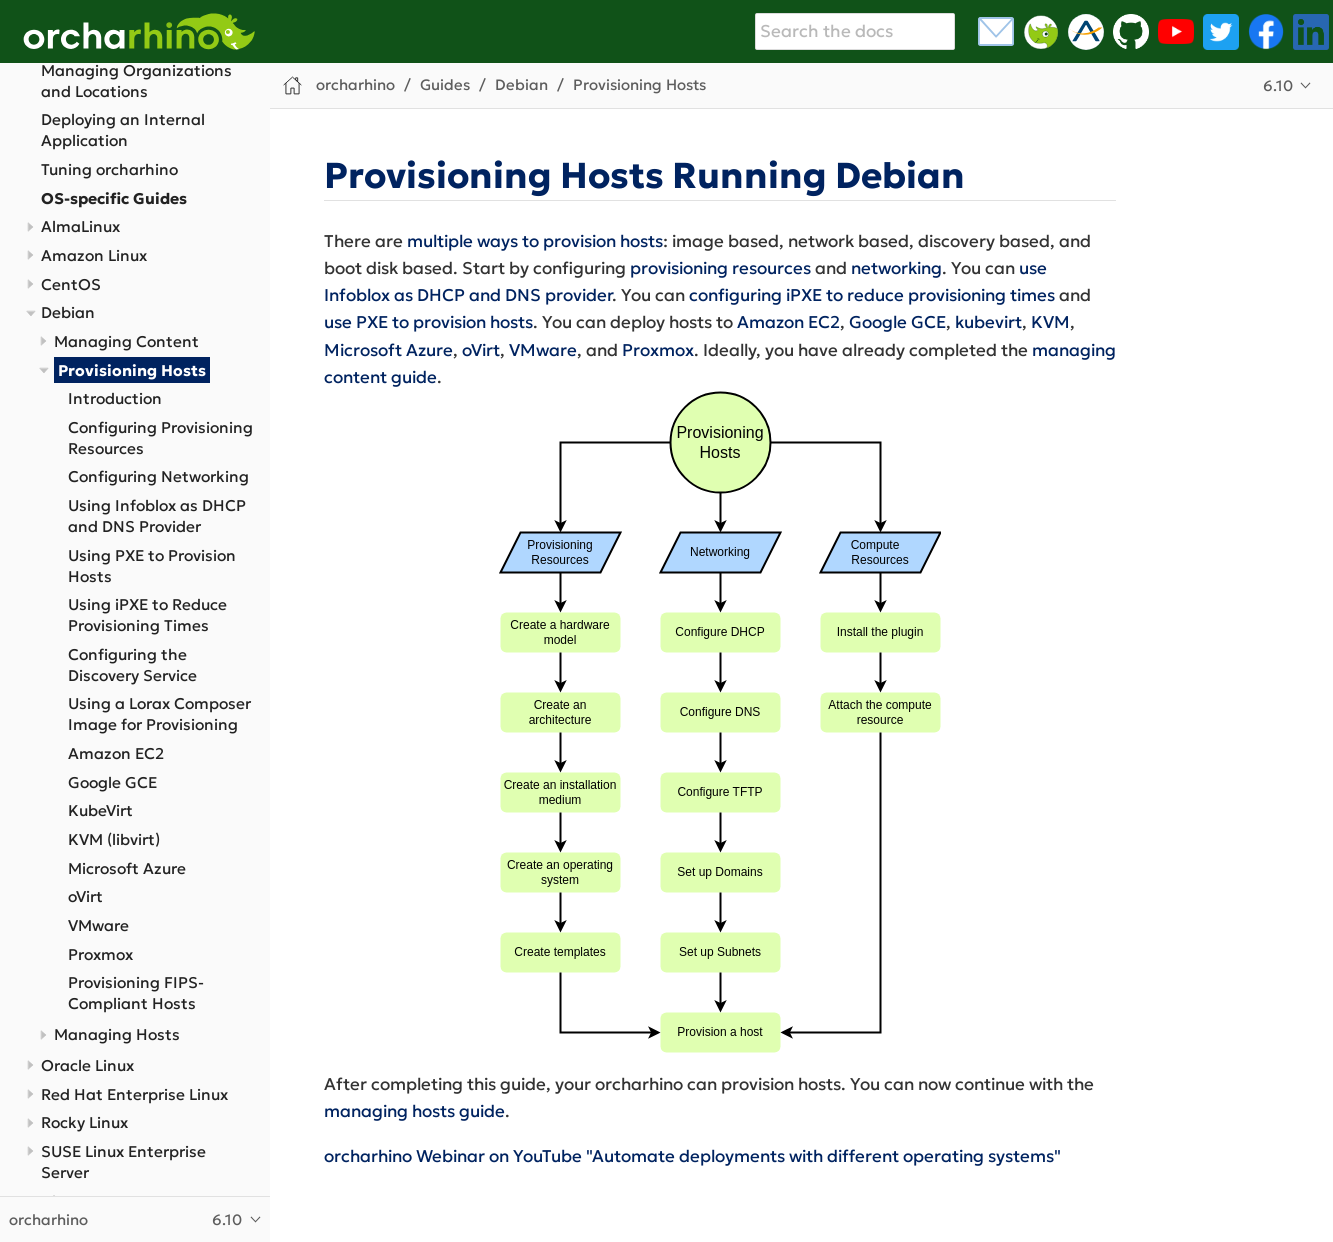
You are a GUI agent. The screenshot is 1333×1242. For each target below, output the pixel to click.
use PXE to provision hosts (428, 322)
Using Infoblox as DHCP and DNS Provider (157, 516)
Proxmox (100, 954)
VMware (98, 925)
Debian (68, 312)
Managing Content (126, 341)
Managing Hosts (117, 1034)
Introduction (115, 398)
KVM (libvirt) (114, 839)
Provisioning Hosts (132, 370)
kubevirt (988, 322)
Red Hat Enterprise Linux (134, 1094)
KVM (1050, 322)
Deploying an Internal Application (123, 130)
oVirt (85, 896)
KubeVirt (100, 810)
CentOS (71, 284)
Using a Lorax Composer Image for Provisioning (159, 714)
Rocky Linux (84, 1122)
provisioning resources (720, 268)
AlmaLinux (80, 226)
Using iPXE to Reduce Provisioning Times (147, 615)
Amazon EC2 (116, 753)
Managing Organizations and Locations (136, 81)
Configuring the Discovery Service (132, 665)
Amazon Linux (94, 255)
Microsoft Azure (127, 868)
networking (896, 268)
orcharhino (355, 84)
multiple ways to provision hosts (535, 241)
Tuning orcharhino (109, 169)
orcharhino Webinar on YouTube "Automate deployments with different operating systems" (692, 1156)
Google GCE (112, 782)
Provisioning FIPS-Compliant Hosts (136, 993)
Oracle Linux (87, 1065)
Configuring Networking (158, 476)
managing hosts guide (414, 1111)
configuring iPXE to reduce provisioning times (872, 295)
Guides (445, 84)
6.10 (1278, 85)
